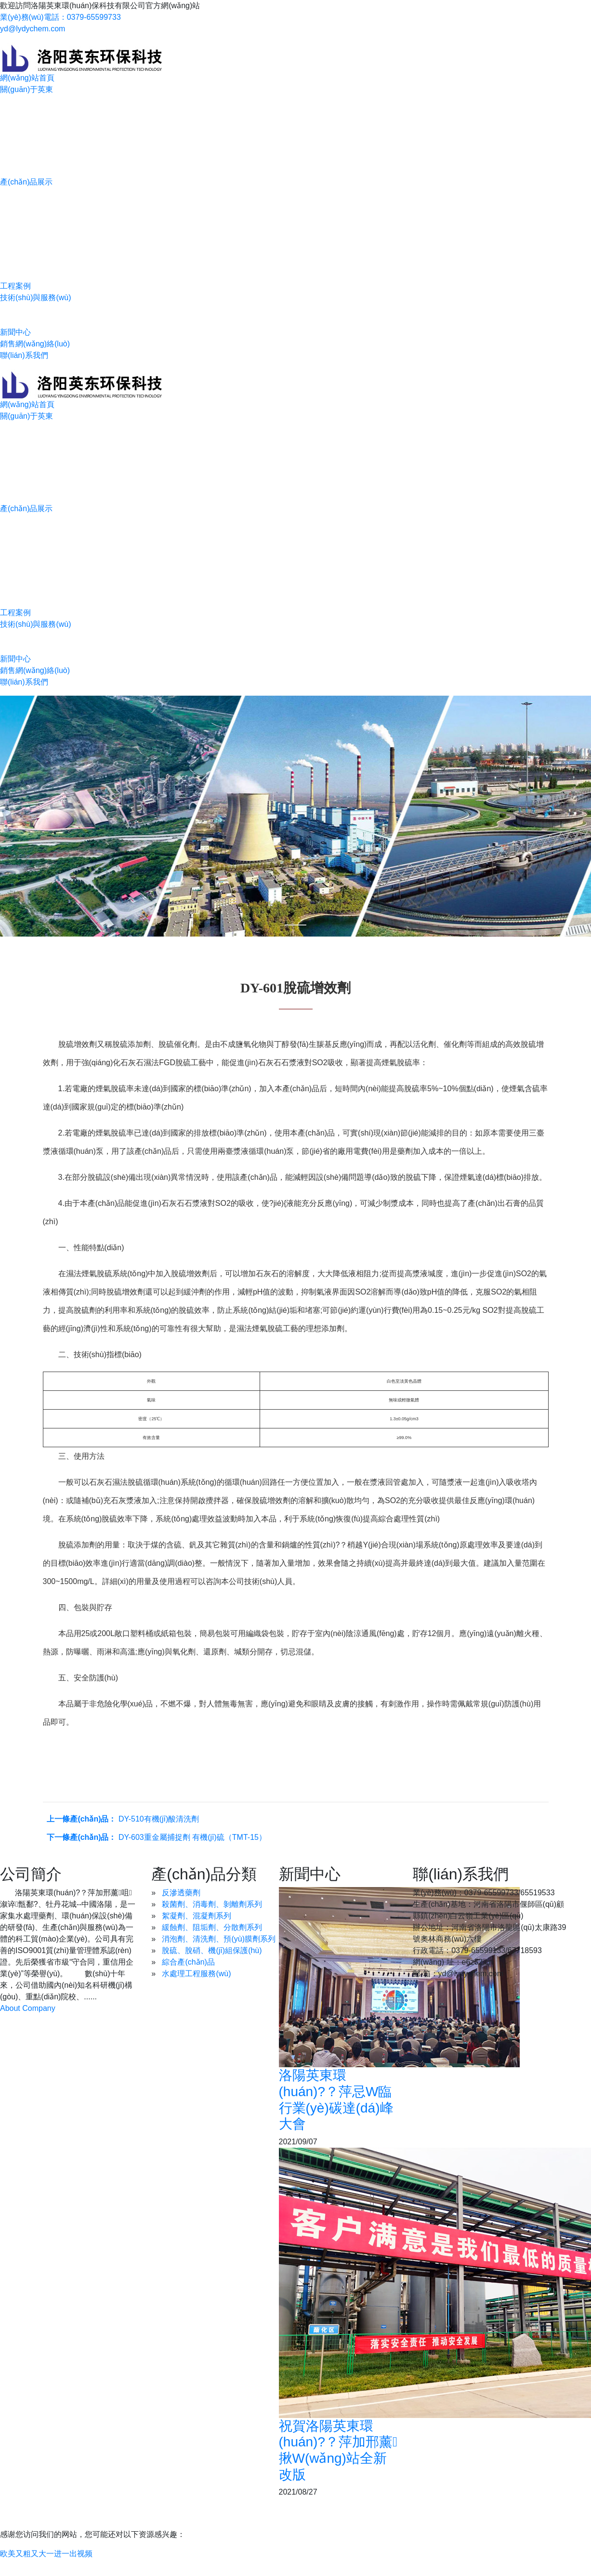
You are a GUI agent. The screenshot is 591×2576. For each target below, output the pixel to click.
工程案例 (15, 286)
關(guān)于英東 (26, 89)
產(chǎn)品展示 (26, 182)
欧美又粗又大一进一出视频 (46, 2554)
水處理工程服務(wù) (196, 1973)
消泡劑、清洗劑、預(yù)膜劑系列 (219, 1939)
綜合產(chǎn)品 (188, 1962)
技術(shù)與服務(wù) (35, 297)
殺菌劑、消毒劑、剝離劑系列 (212, 1904)
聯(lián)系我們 (24, 355)
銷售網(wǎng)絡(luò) (35, 344)
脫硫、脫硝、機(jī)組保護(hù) (212, 1950)
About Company (27, 2008)
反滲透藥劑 (181, 1893)
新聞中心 (15, 332)
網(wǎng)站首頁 (27, 78)
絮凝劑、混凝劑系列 (196, 1916)
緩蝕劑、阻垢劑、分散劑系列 (212, 1927)
